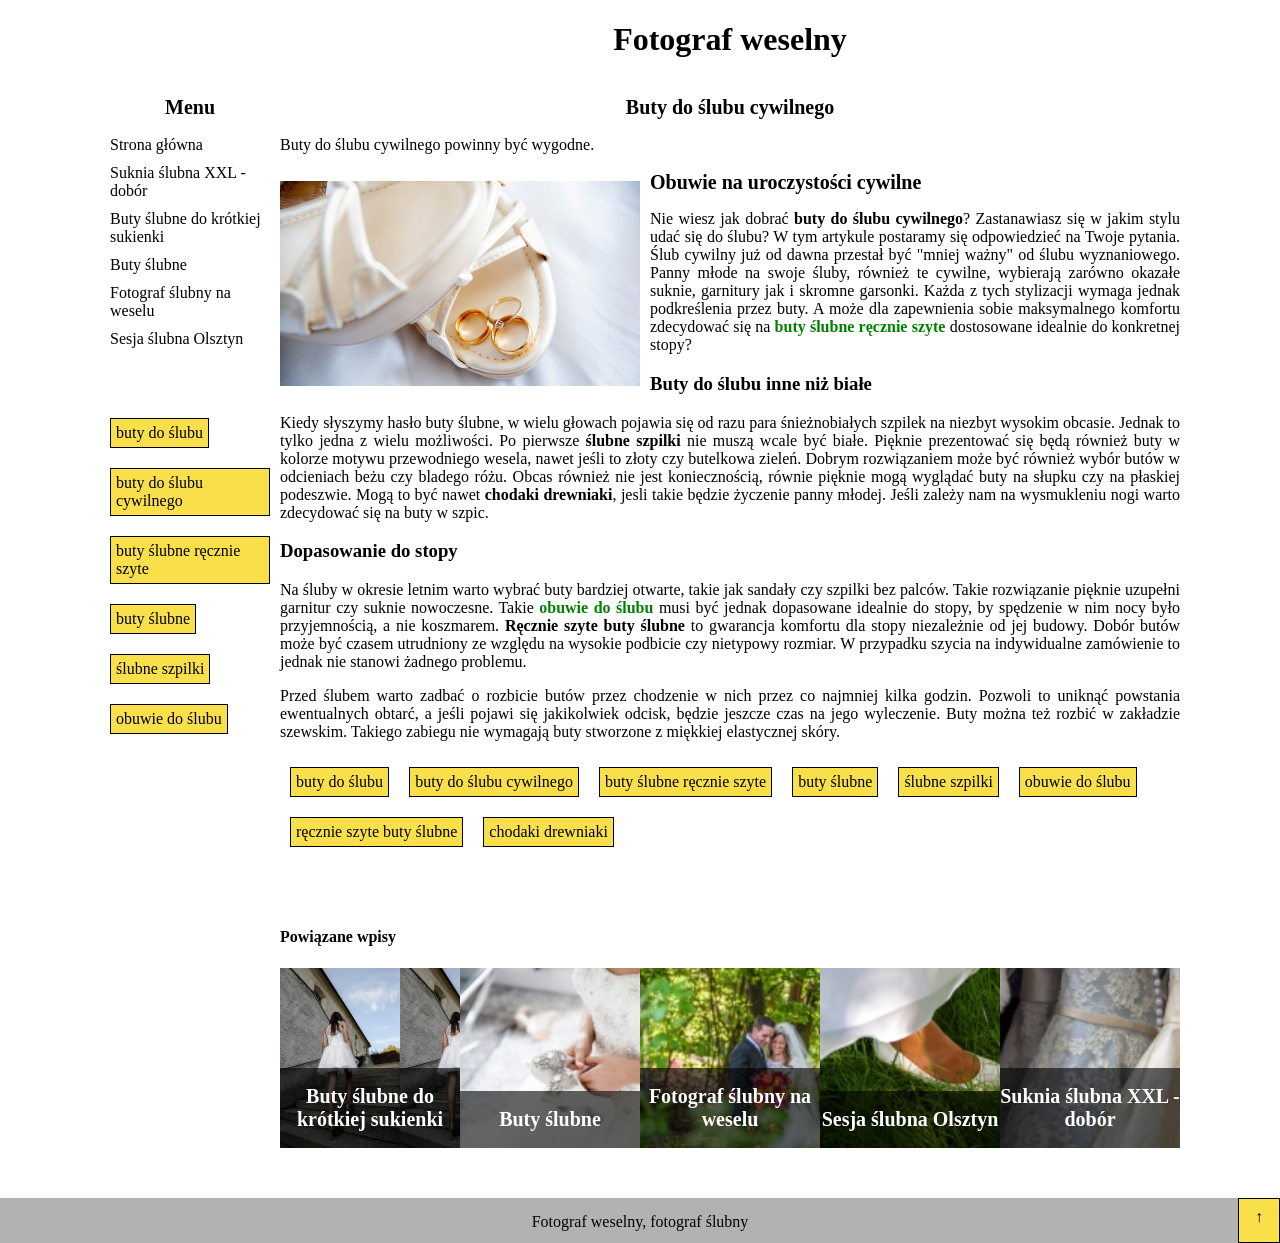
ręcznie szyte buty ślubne (376, 831)
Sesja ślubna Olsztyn (176, 338)
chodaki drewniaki (548, 831)
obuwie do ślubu (169, 718)
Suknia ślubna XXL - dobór (178, 181)
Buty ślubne (148, 264)
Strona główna (156, 144)
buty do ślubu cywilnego (159, 491)
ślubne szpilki (160, 668)
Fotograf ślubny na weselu (170, 301)
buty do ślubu (159, 432)
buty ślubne (153, 618)
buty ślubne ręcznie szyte (178, 559)
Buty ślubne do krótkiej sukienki (185, 227)
